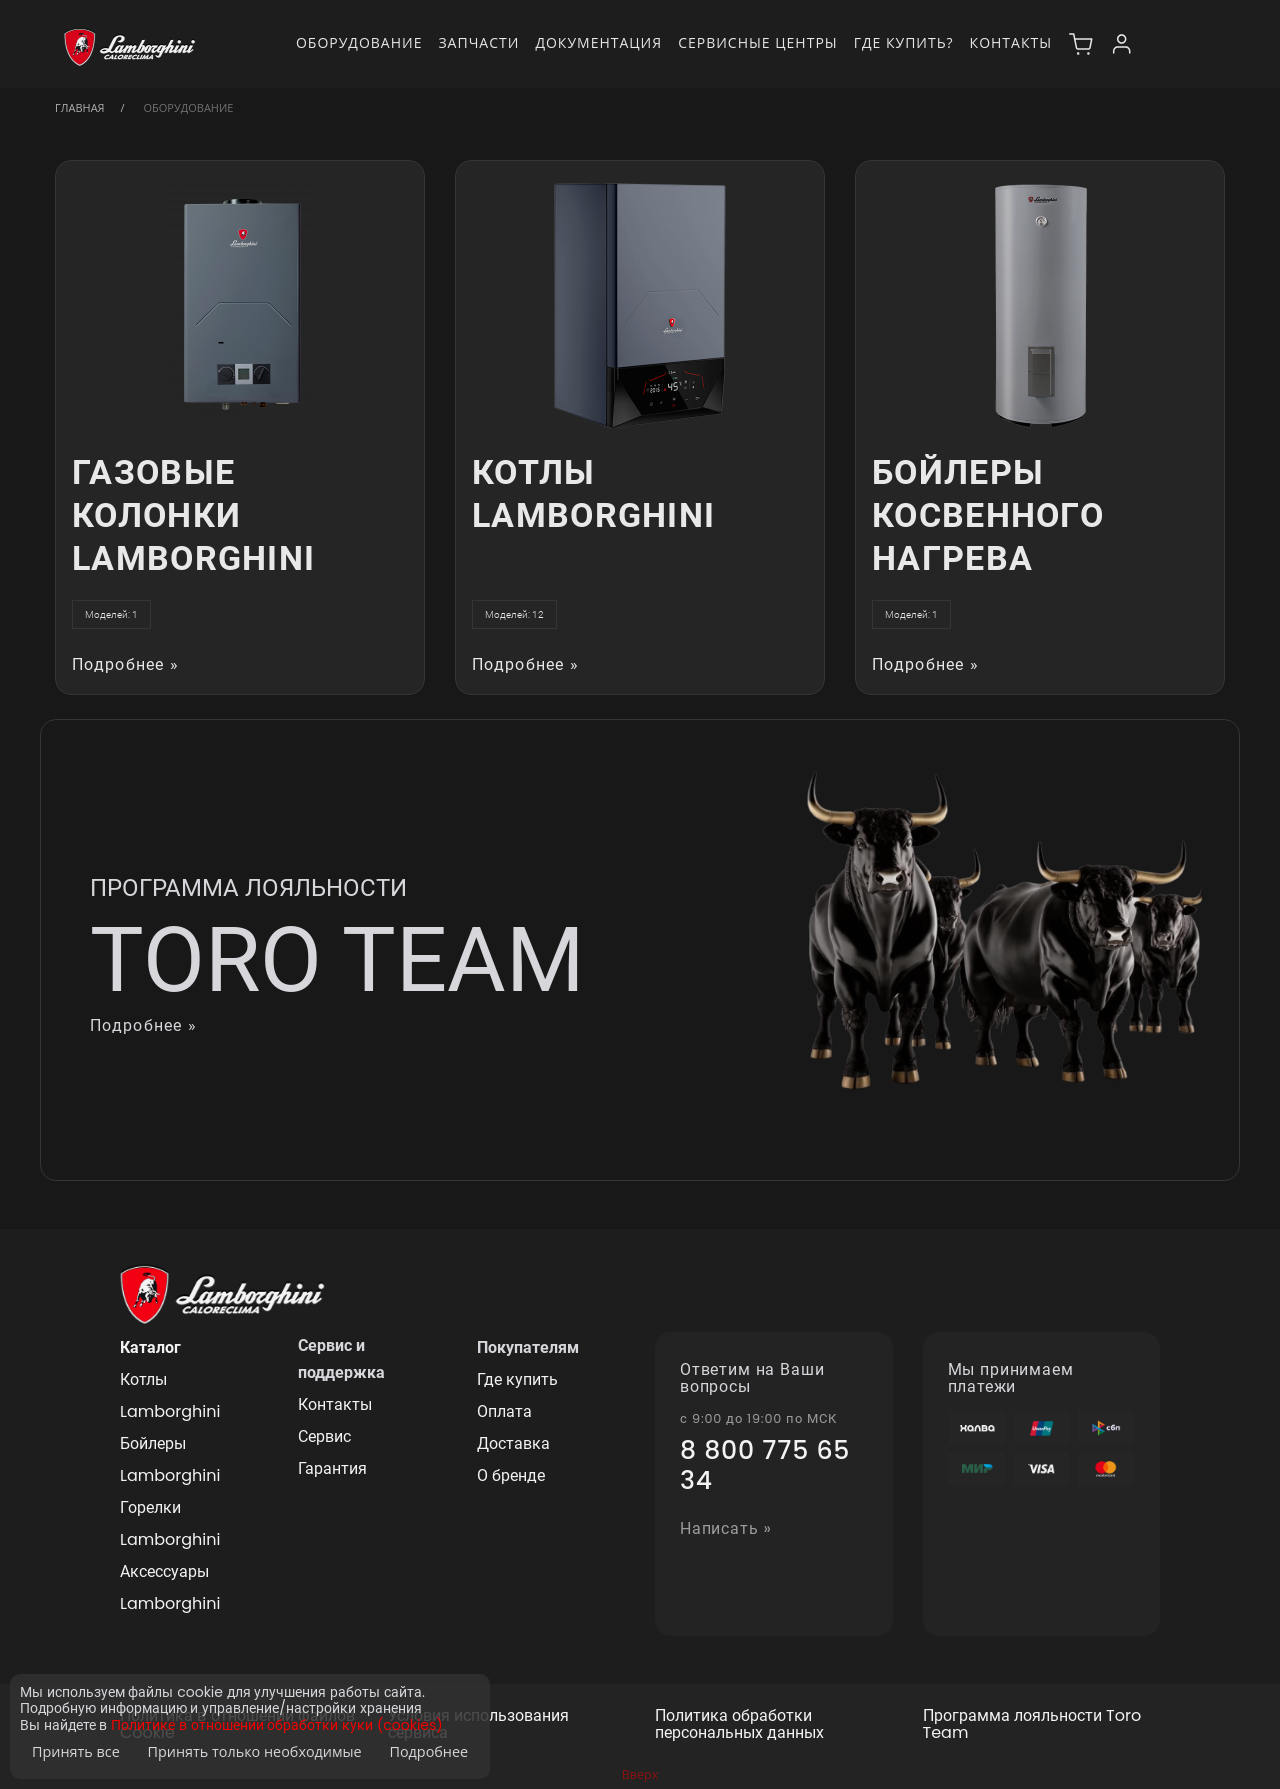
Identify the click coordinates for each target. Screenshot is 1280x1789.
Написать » (726, 1529)
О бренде (511, 1475)
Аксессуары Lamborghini (170, 1587)
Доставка (513, 1443)
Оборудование (359, 42)
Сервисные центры (758, 42)
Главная (80, 107)
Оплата (504, 1411)
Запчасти (478, 42)
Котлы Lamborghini (593, 493)
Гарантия (332, 1468)
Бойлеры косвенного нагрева (988, 515)
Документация (598, 42)
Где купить (517, 1379)
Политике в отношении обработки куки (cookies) (276, 1725)
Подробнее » (125, 665)
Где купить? (904, 42)
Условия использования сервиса (478, 1725)
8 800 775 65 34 (765, 1466)
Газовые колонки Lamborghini (193, 515)
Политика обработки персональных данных (739, 1725)
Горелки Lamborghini (170, 1523)
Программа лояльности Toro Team (1032, 1725)
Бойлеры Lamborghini (170, 1459)
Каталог (150, 1347)
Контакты (1011, 42)
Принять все (76, 1751)
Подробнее (428, 1751)
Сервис (324, 1436)
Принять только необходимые (255, 1751)
